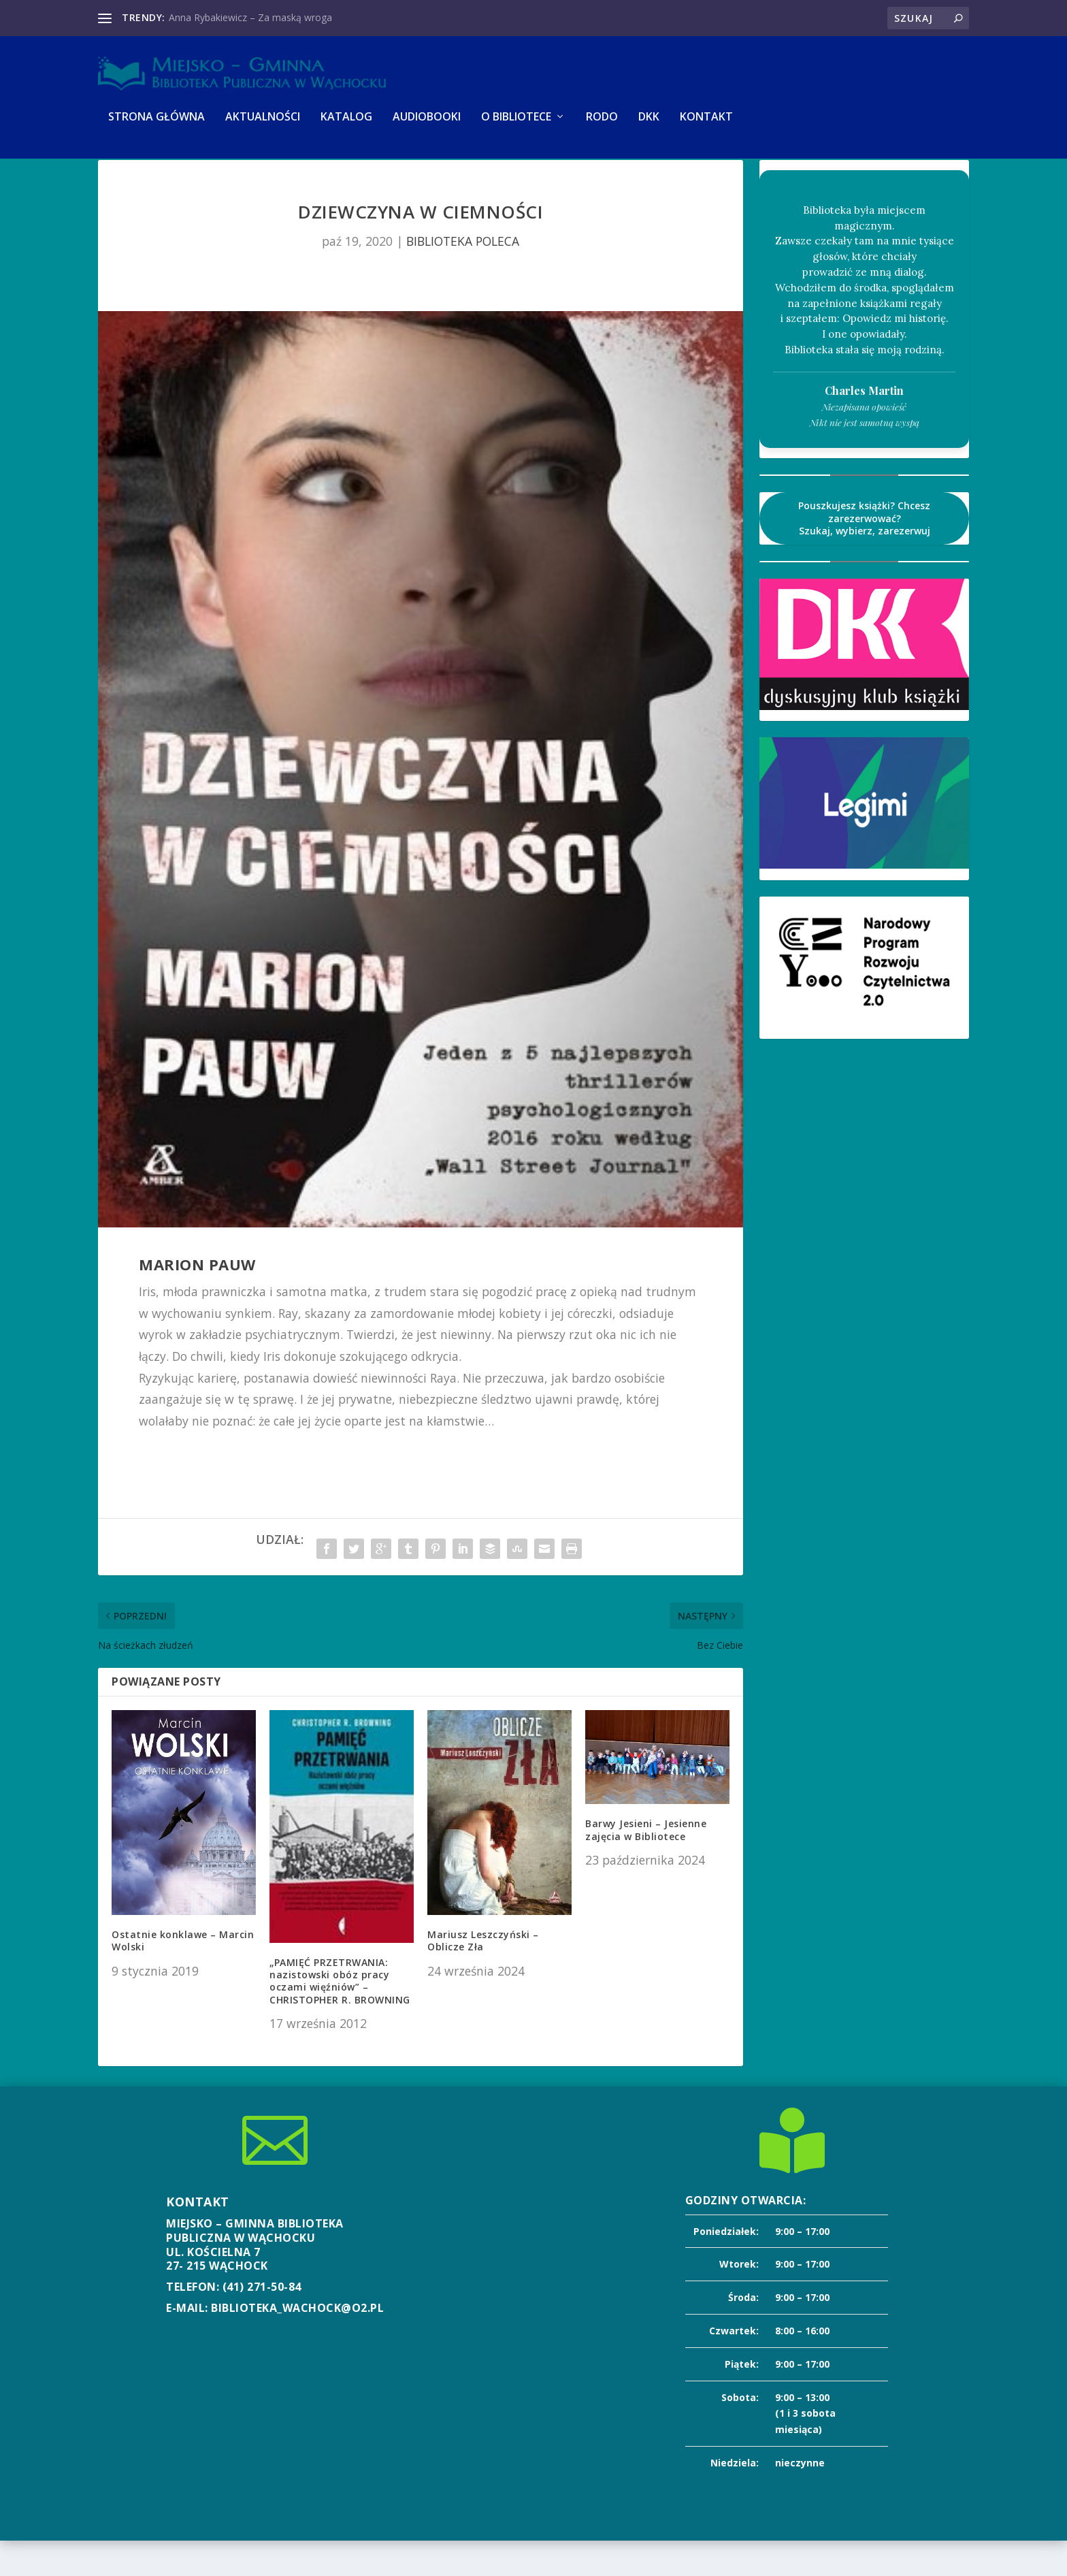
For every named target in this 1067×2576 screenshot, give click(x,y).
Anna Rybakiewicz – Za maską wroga (250, 17)
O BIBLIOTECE (516, 126)
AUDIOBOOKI (427, 126)
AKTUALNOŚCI (262, 126)
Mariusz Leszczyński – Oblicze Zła (483, 1976)
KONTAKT (706, 126)
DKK (648, 126)
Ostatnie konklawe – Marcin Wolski (183, 1976)
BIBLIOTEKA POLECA (462, 276)
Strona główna (156, 126)
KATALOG (346, 126)
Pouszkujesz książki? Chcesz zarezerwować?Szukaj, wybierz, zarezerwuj (864, 553)
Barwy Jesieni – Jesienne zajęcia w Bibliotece (645, 1865)
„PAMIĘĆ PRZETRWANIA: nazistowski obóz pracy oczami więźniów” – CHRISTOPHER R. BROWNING (339, 2016)
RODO (602, 126)
